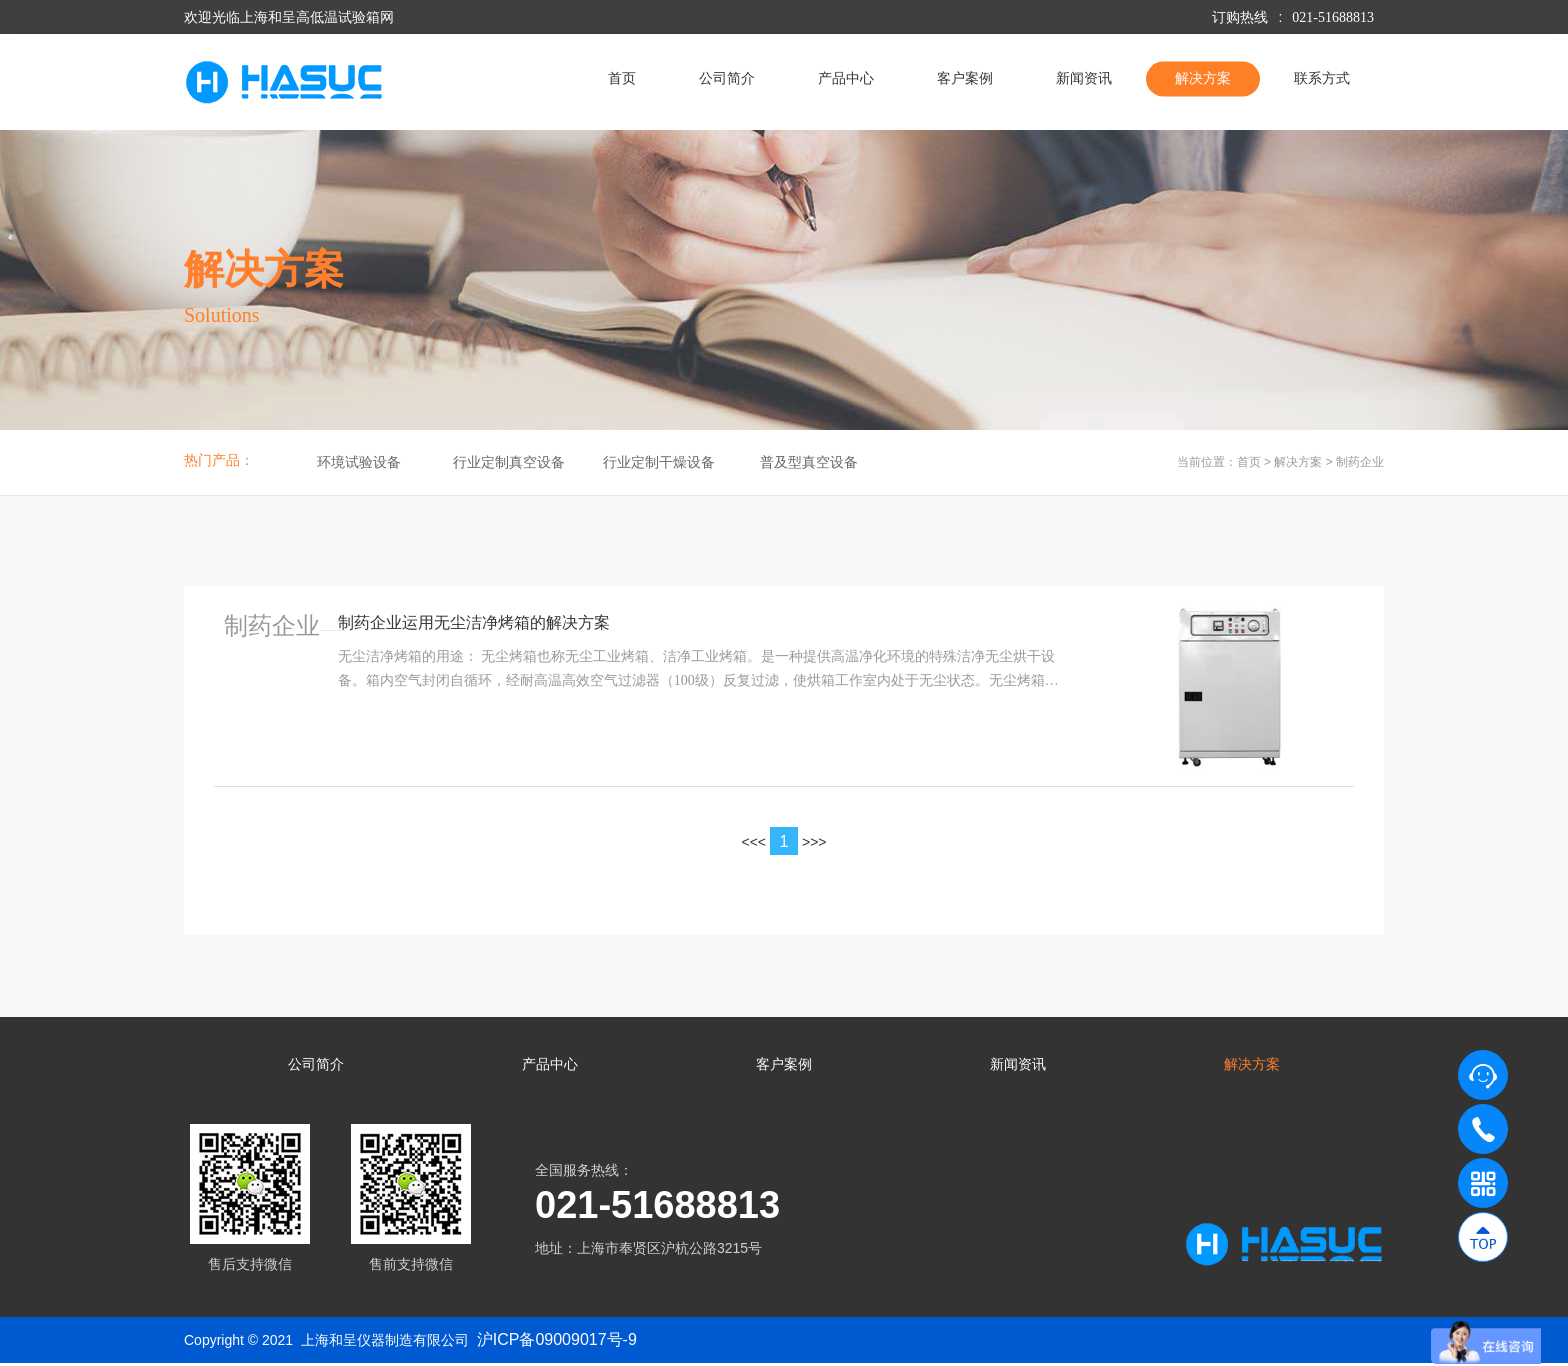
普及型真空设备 (809, 462)
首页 (622, 78)
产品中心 (846, 78)
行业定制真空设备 (509, 462)
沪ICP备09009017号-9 (557, 1341)
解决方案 (1203, 78)
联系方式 (1322, 78)
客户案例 (965, 78)
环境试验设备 (359, 462)
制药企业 (1360, 462)
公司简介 (727, 78)
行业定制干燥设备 (659, 462)
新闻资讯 (1084, 78)
